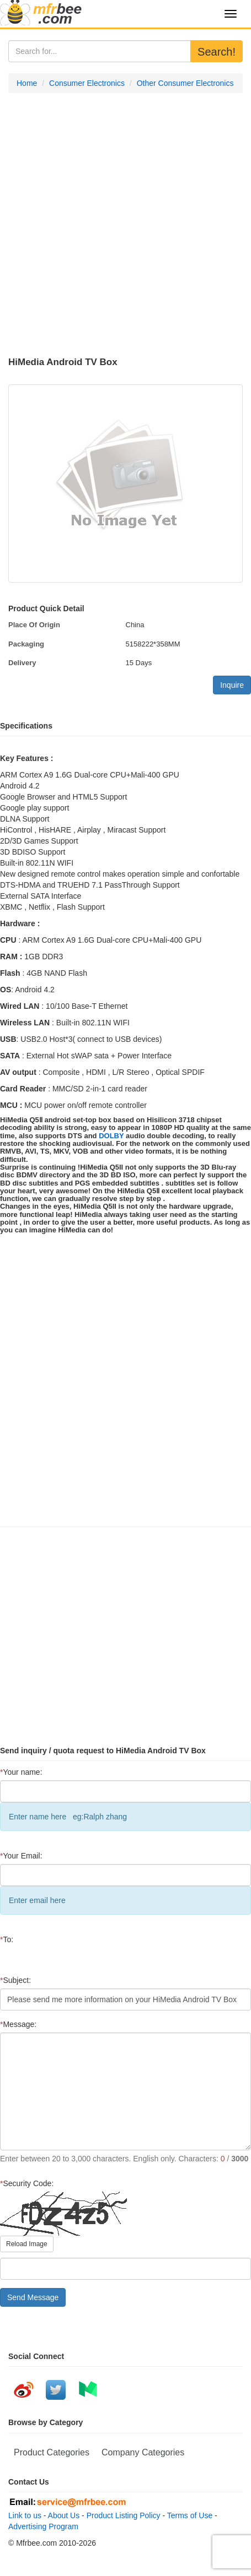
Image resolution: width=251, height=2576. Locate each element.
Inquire (232, 685)
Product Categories (51, 2452)
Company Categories (143, 2452)
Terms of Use (189, 2515)
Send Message (32, 2297)
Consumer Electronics (87, 83)
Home (27, 83)
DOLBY (111, 1136)
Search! (216, 52)
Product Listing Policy (124, 2515)
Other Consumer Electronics (185, 83)
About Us (64, 2515)
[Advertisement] (121, 225)
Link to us (24, 2515)
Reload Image (26, 2244)
